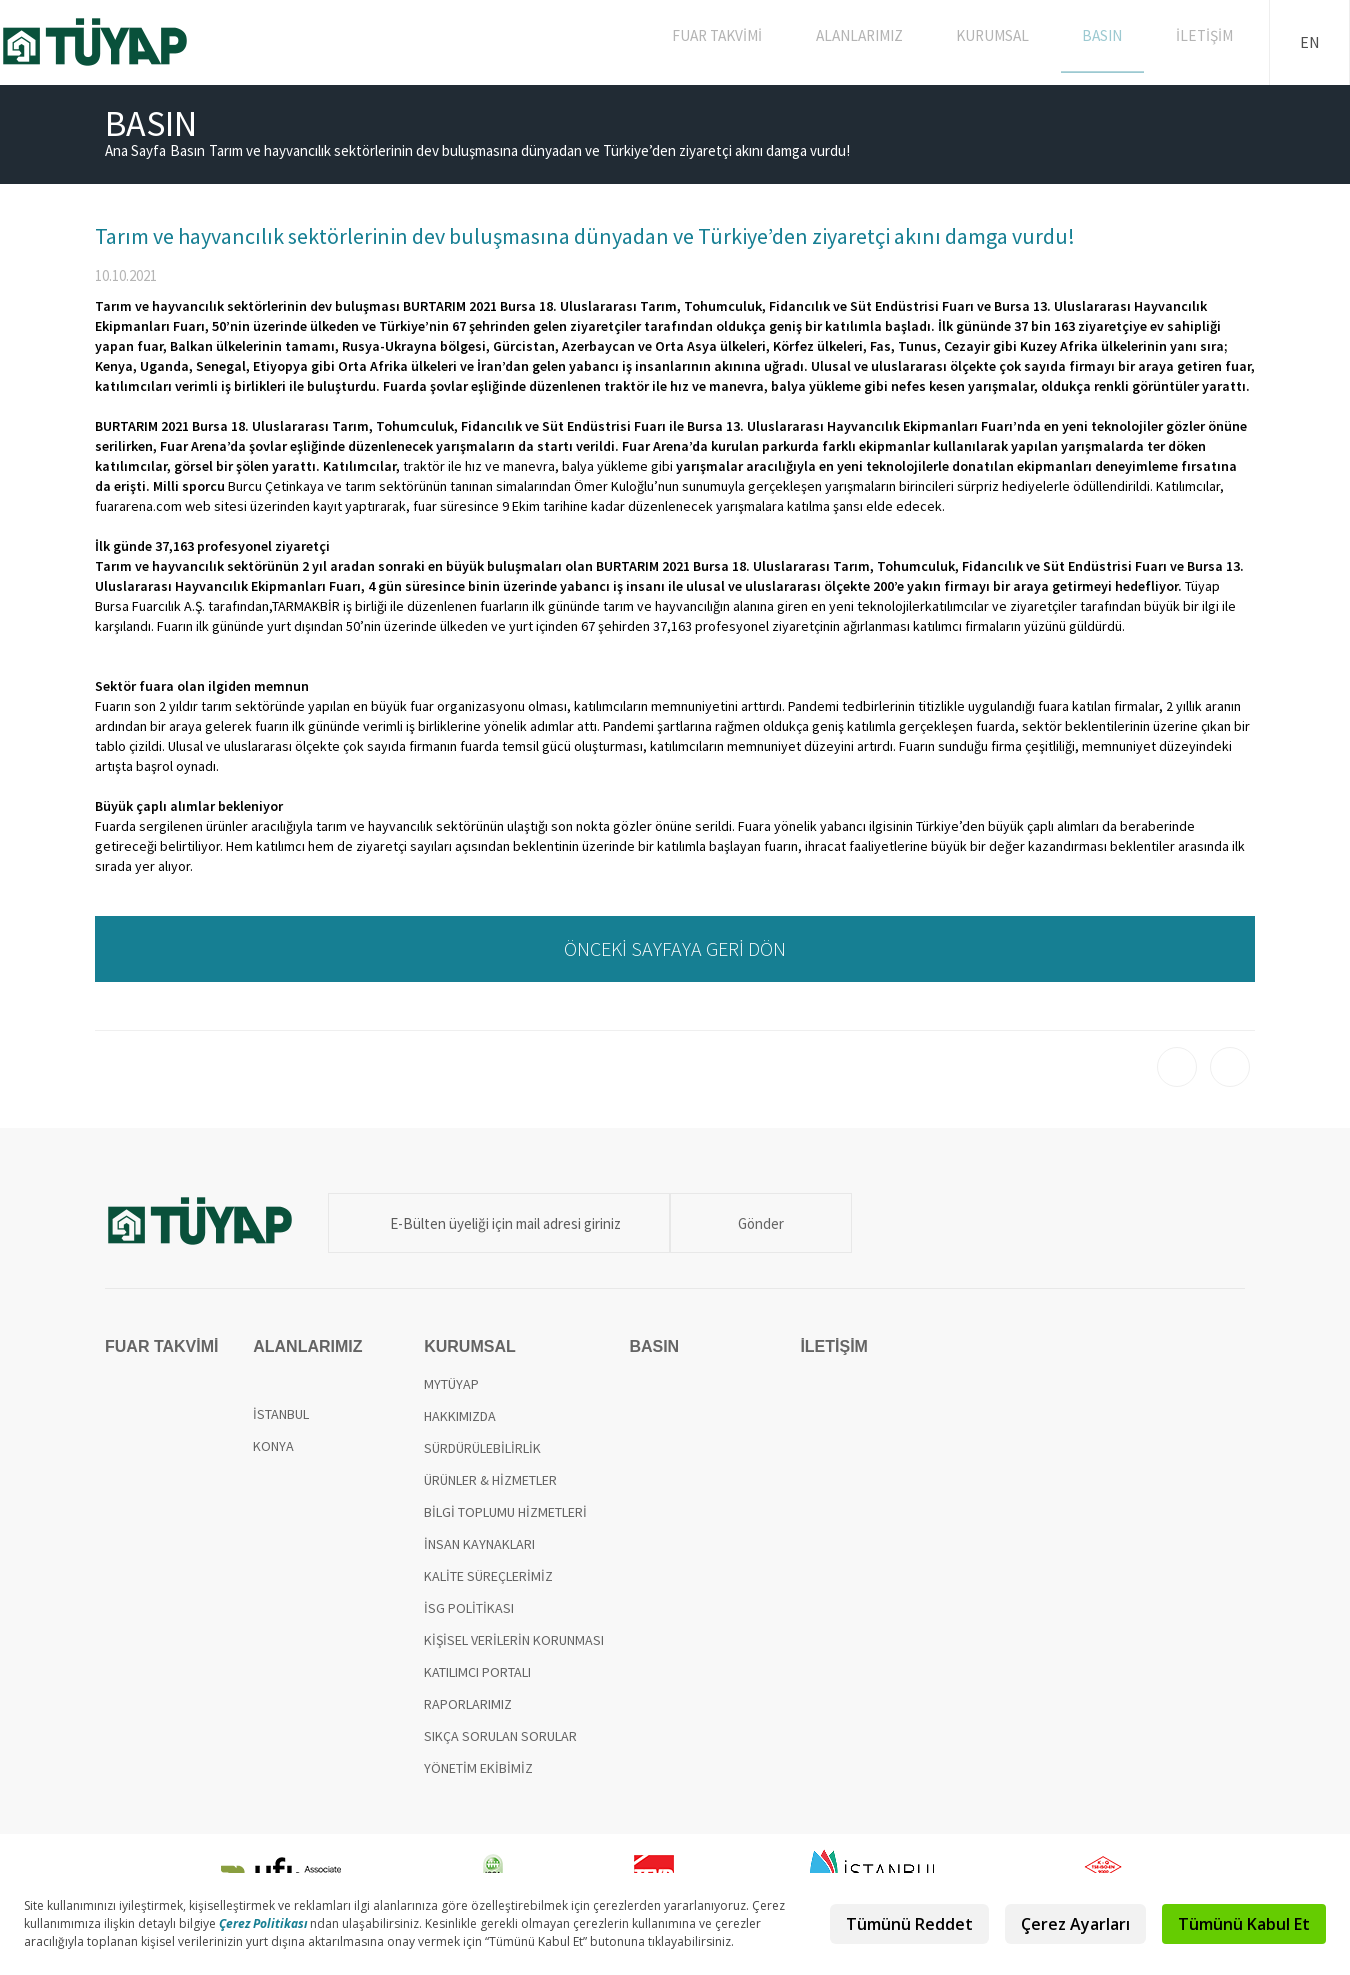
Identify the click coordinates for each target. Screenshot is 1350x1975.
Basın (187, 150)
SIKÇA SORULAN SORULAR (500, 1736)
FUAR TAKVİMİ (743, 42)
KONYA (273, 1446)
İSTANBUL (281, 1414)
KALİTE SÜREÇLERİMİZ (488, 1576)
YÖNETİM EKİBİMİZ (478, 1768)
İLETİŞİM (1208, 42)
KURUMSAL (1010, 42)
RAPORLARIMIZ (468, 1704)
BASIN (1113, 42)
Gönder (730, 1223)
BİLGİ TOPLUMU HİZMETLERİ (505, 1512)
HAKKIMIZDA (460, 1416)
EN (1310, 42)
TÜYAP (111, 42)
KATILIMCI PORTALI (477, 1672)
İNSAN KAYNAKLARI (479, 1544)
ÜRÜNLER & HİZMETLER (490, 1480)
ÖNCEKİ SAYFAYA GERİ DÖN (675, 948)
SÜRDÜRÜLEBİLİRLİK (482, 1448)
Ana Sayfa (135, 150)
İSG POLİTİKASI (469, 1608)
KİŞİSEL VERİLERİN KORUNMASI (514, 1640)
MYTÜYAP (451, 1384)
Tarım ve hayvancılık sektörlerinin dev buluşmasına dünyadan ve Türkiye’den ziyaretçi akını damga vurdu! (529, 150)
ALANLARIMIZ (881, 42)
